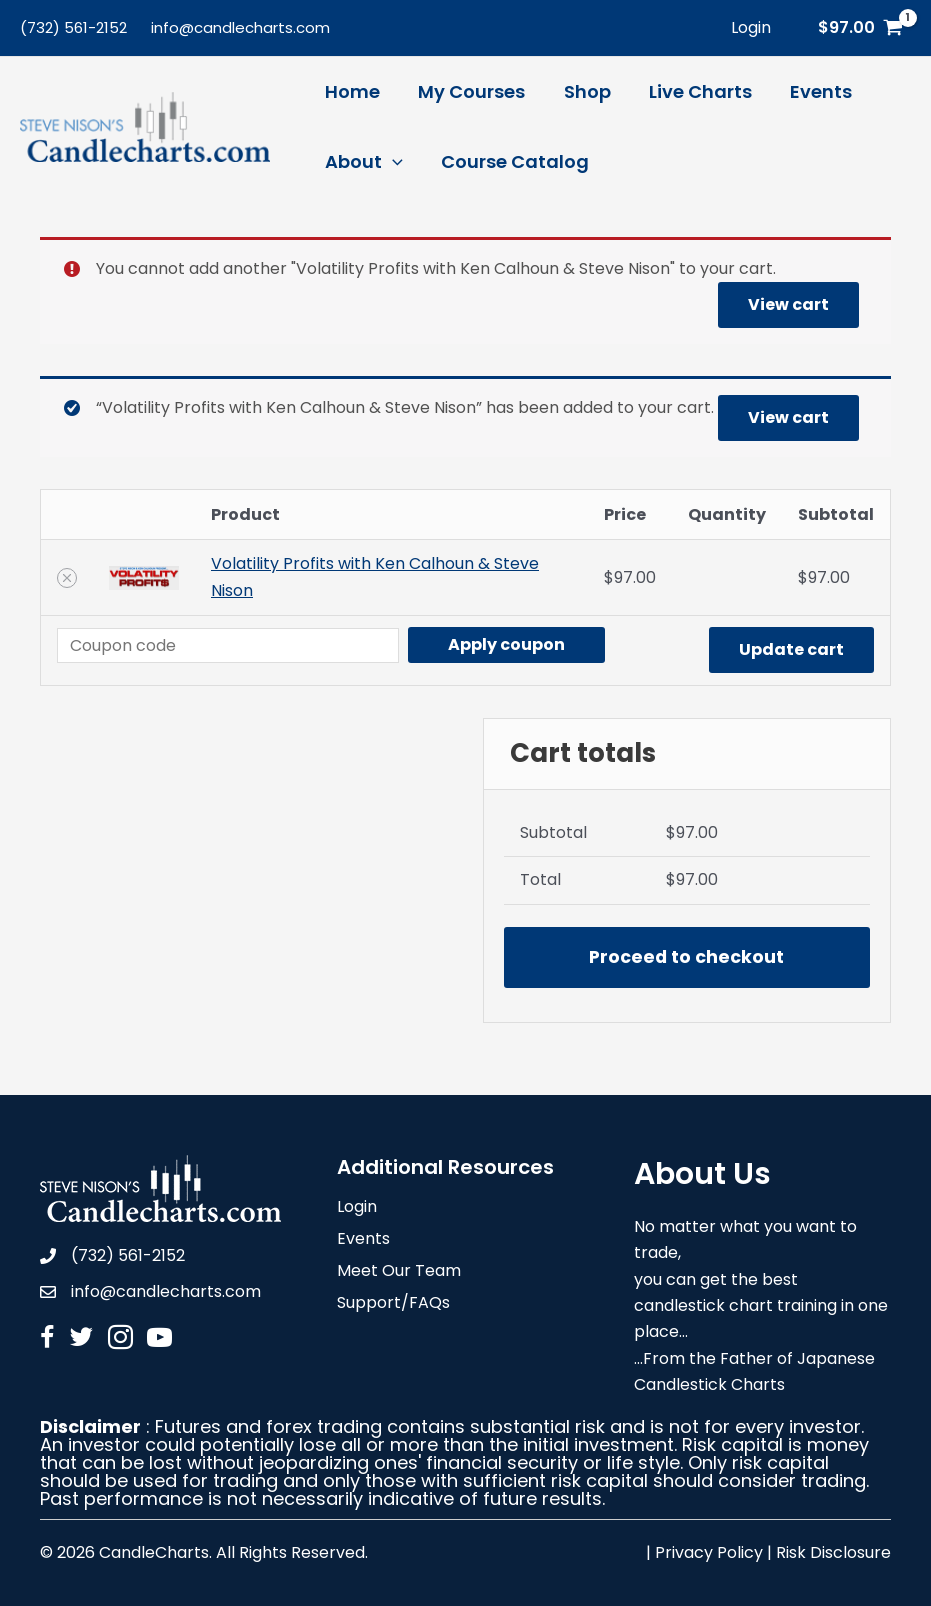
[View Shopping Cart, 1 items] (860, 28)
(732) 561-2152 (73, 27)
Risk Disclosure (833, 1552)
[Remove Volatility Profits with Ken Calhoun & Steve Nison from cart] (67, 578)
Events (363, 1240)
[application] (391, 162)
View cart (788, 304)
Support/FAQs (393, 1304)
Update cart (791, 649)
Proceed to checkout (686, 957)
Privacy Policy (709, 1552)
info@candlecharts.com (240, 27)
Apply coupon (506, 644)
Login (357, 1208)
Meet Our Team (399, 1272)
